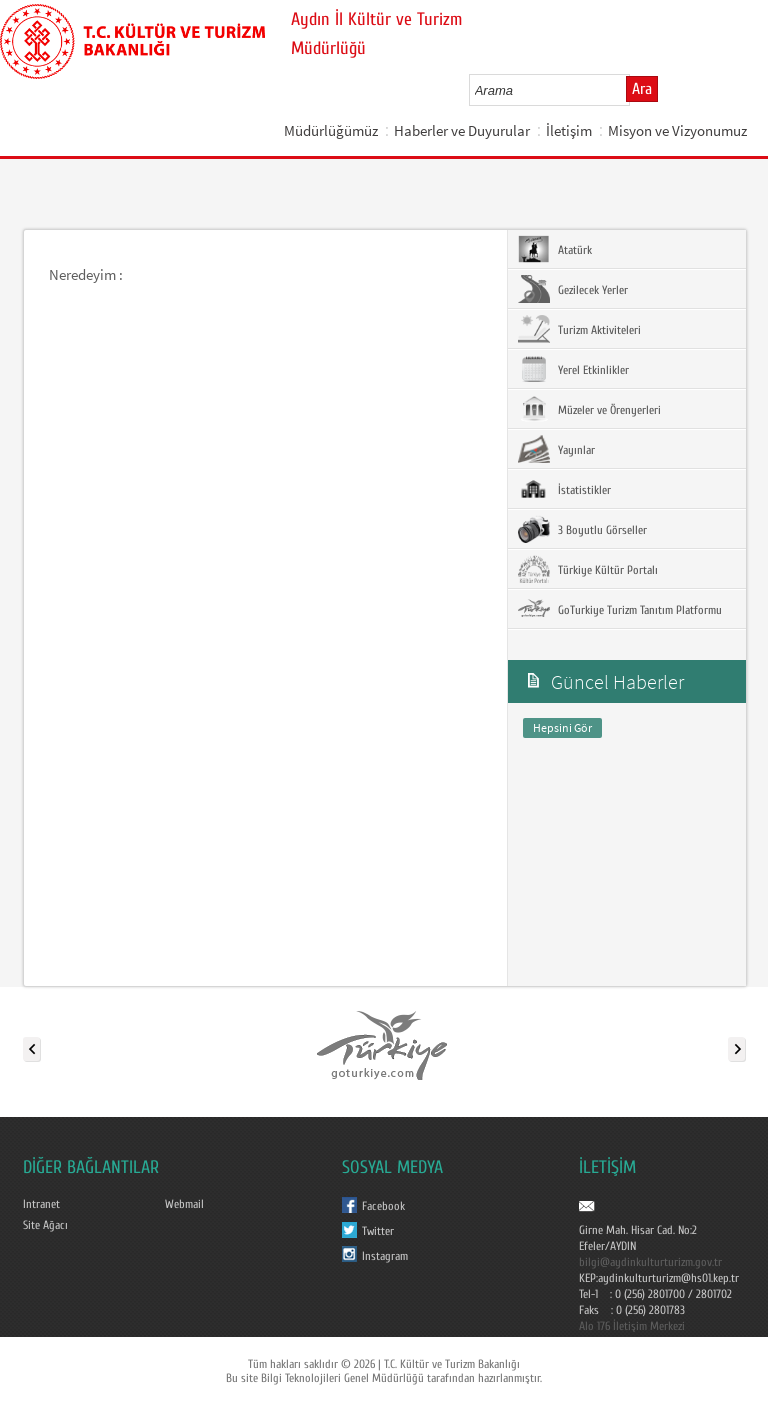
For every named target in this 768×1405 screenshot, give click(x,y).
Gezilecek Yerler (573, 289)
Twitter (378, 1231)
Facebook (383, 1206)
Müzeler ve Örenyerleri (589, 409)
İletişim (569, 130)
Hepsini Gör (562, 727)
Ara (642, 89)
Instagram (385, 1256)
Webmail (184, 1204)
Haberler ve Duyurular (462, 130)
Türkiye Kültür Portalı (588, 569)
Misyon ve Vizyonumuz (677, 130)
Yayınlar (556, 449)
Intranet (41, 1204)
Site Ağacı (45, 1225)
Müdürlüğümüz (331, 130)
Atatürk (555, 249)
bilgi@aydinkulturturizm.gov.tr (650, 1262)
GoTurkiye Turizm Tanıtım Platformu (620, 609)
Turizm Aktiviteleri (579, 329)
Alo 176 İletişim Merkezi (632, 1326)
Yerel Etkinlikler (573, 369)
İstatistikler (564, 489)
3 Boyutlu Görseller (582, 529)
